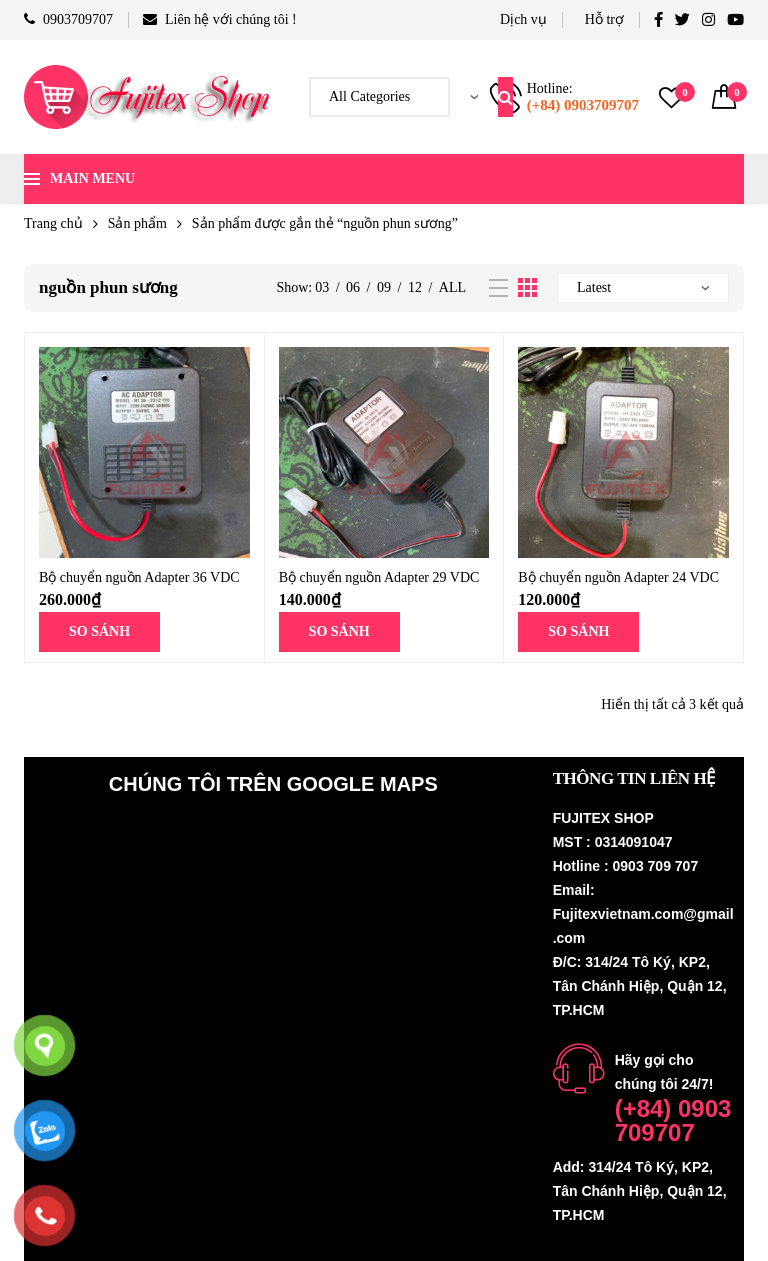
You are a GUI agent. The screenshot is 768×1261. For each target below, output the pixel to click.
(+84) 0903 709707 (673, 1120)
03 (322, 287)
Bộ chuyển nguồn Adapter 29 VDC (379, 577)
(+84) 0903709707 (583, 105)
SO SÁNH (99, 631)
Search (505, 97)
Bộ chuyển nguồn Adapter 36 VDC (139, 577)
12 (415, 287)
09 (384, 287)
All (452, 287)
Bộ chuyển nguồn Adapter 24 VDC (618, 577)
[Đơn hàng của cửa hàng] (643, 288)
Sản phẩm (137, 223)
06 (353, 287)
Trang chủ (53, 223)
